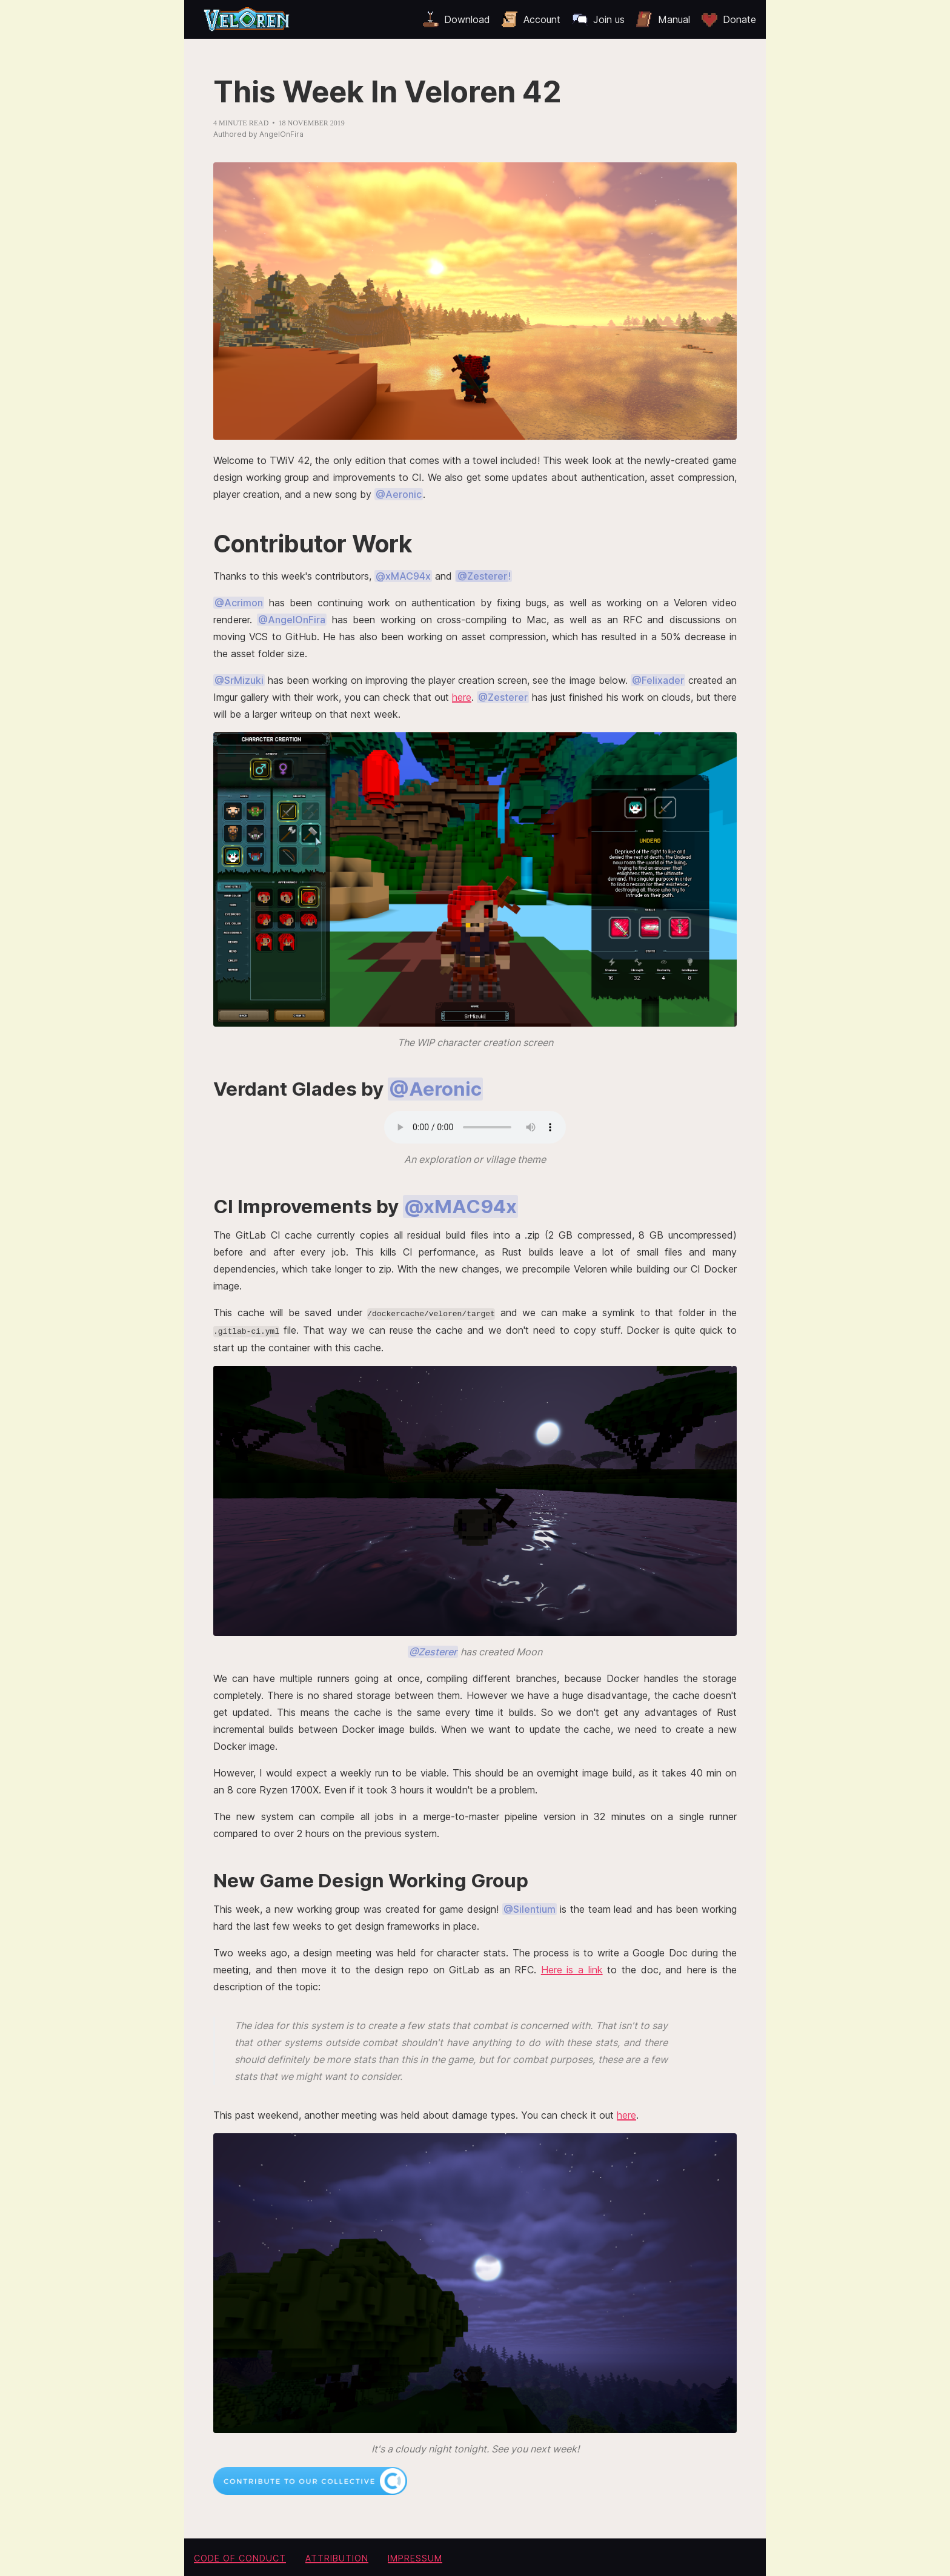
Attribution (336, 2557)
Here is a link (572, 1969)
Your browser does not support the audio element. (475, 1127)
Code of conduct (240, 2557)
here (461, 697)
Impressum (415, 2557)
